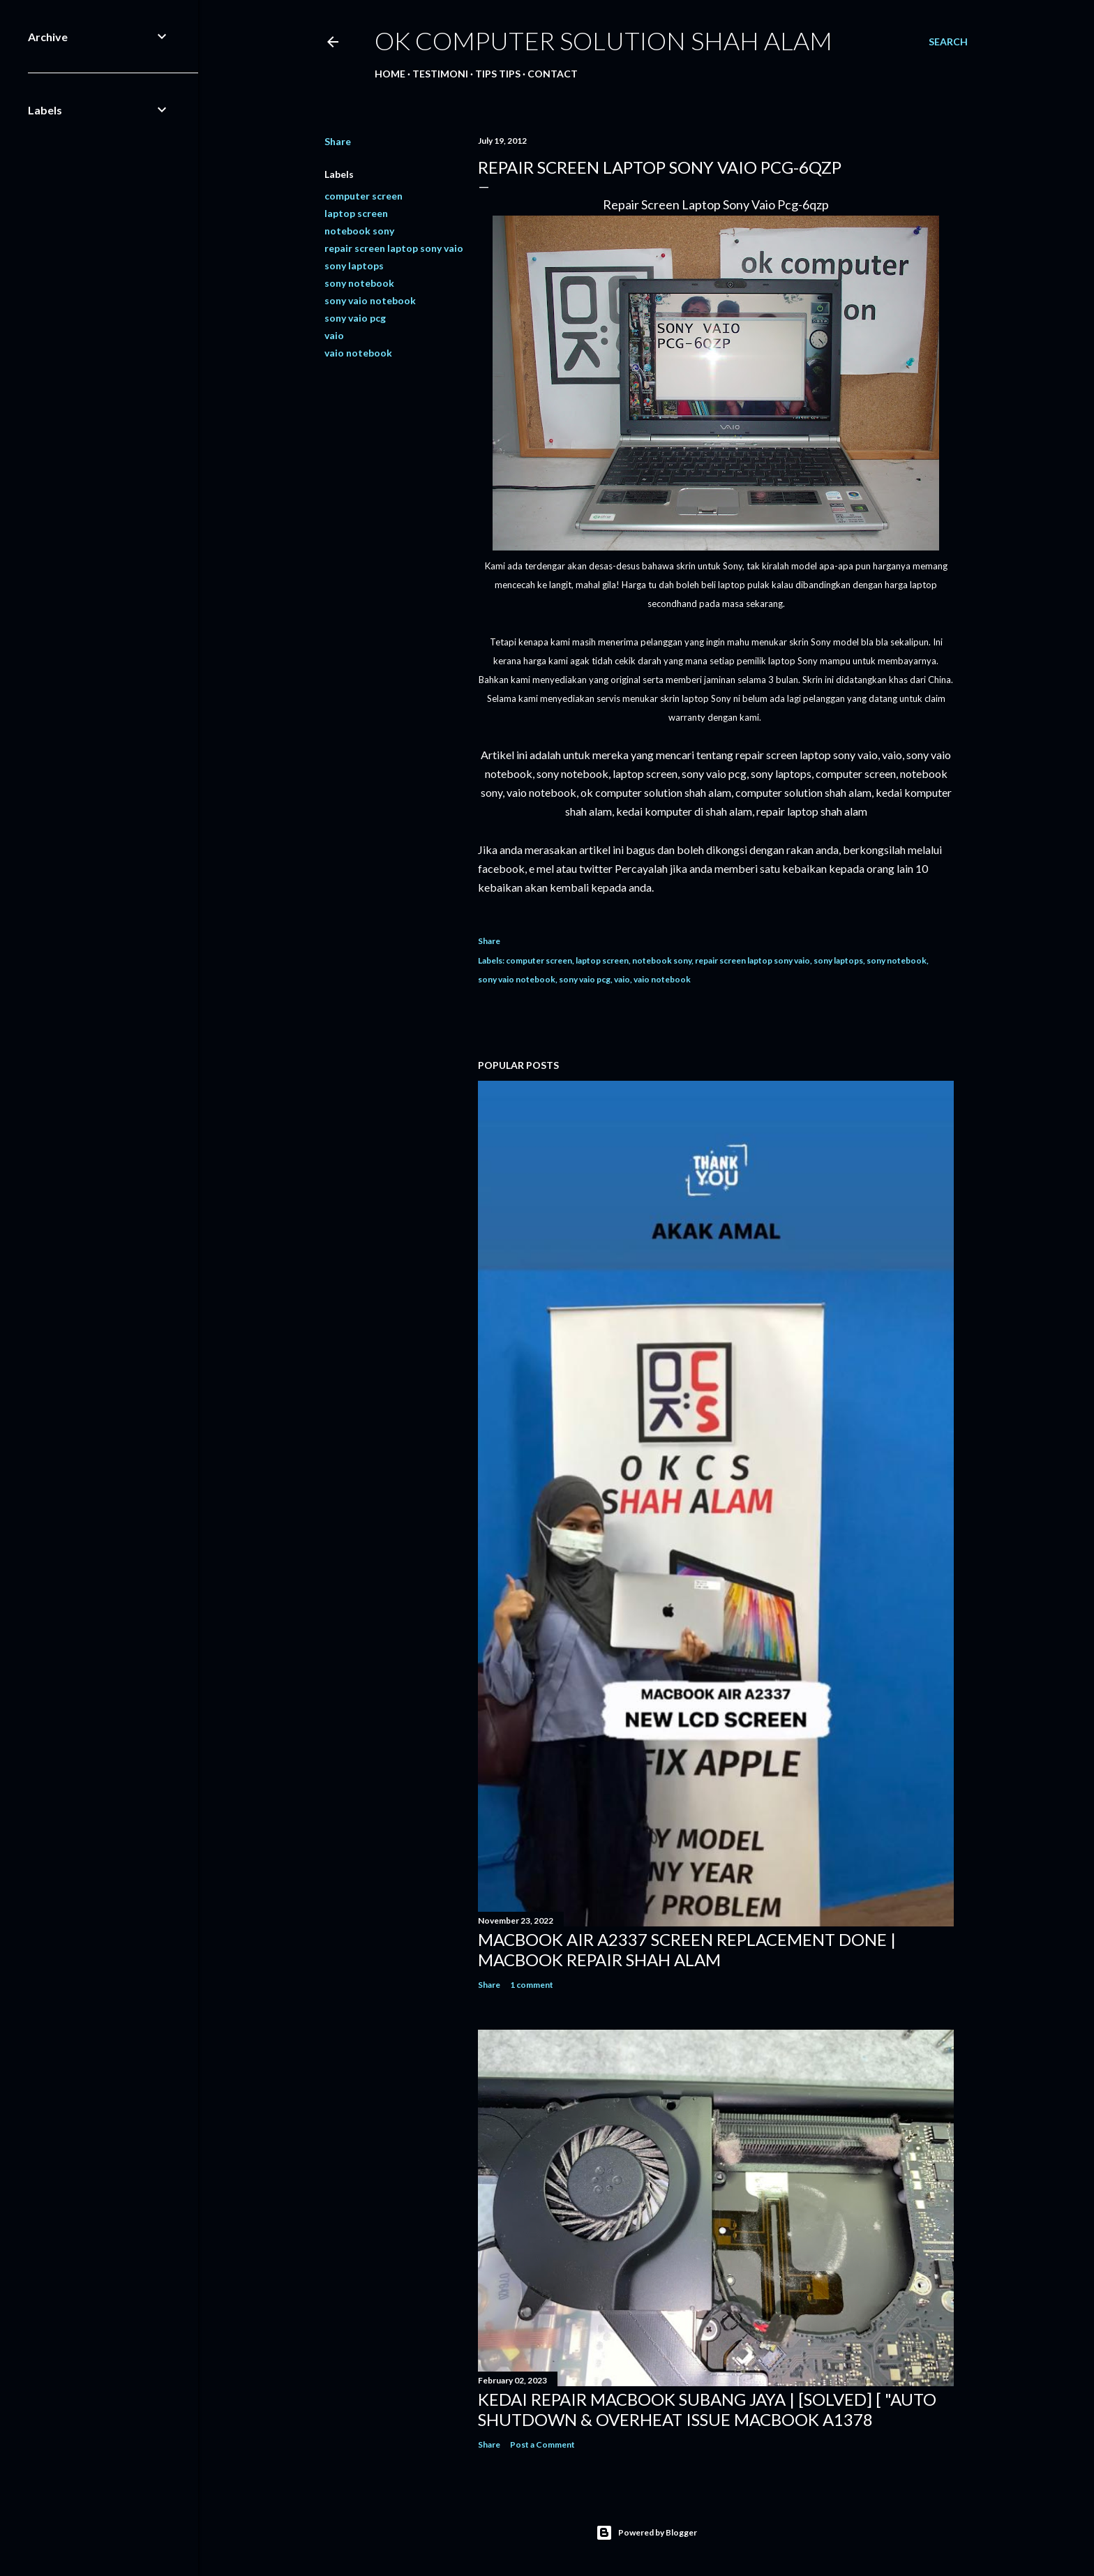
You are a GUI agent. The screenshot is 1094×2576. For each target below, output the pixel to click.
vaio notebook (358, 353)
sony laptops (354, 265)
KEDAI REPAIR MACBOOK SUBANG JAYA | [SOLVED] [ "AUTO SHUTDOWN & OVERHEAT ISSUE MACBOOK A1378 (707, 2409)
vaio (334, 335)
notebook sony (359, 231)
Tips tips (497, 74)
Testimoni (440, 74)
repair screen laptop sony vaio (393, 248)
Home (390, 74)
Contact (552, 74)
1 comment (531, 1984)
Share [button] (337, 141)
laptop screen (356, 213)
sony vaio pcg (355, 318)
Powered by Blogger (646, 2532)
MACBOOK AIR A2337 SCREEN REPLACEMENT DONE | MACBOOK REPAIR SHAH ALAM (687, 1949)
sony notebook (359, 283)
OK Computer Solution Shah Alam (603, 40)
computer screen (363, 196)
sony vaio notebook (370, 300)
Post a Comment (542, 2444)
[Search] (948, 42)
